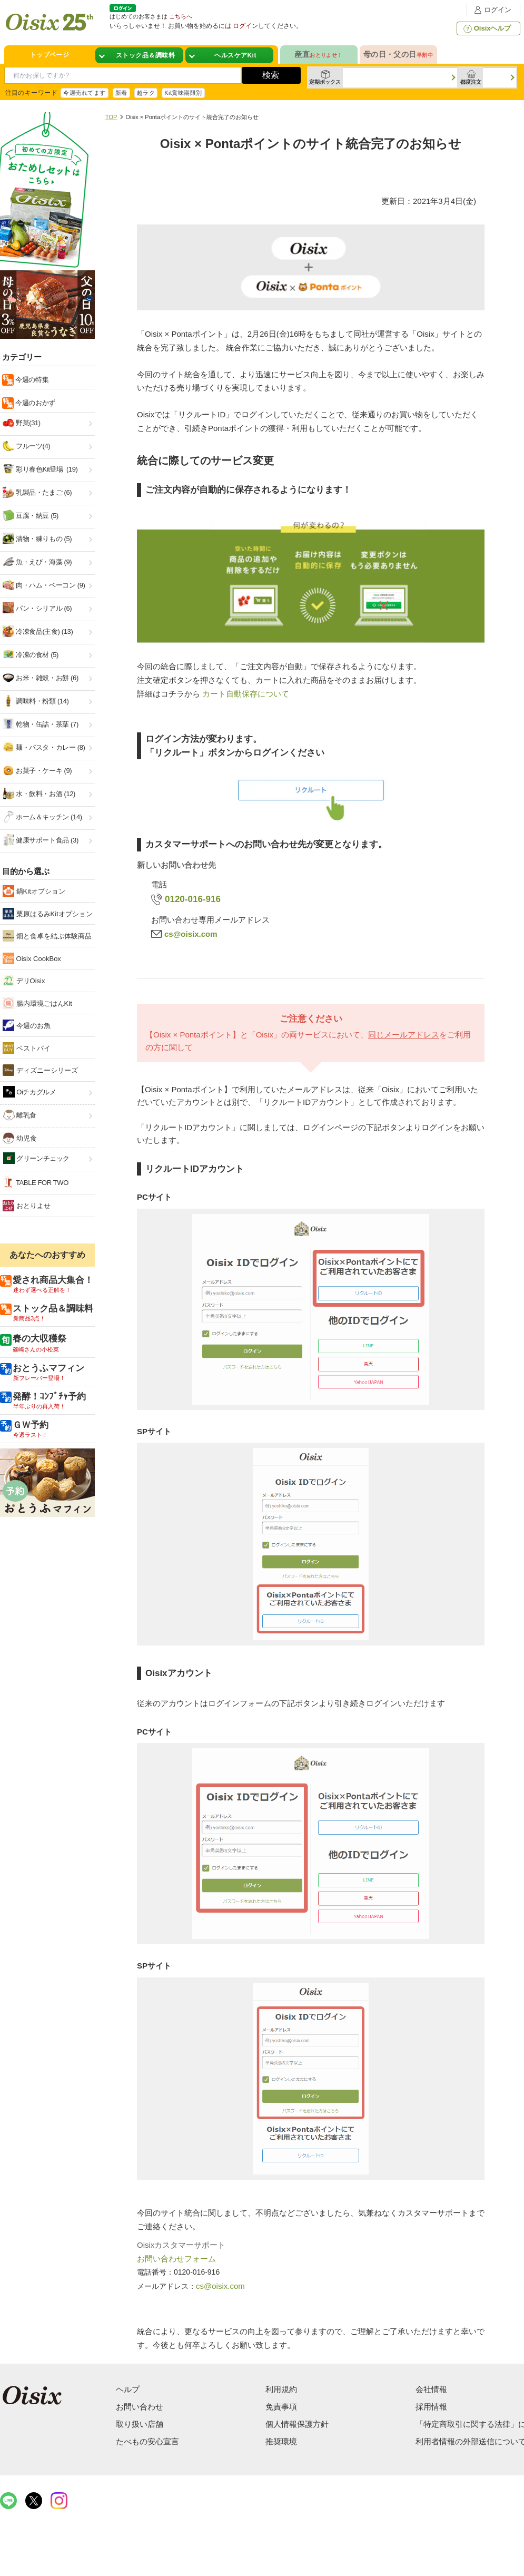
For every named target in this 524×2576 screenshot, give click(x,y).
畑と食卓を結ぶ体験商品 (47, 936)
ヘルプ (128, 2389)
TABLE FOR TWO (35, 1182)
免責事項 (281, 2406)
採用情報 (431, 2406)
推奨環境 (281, 2441)
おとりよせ (27, 1205)
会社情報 (431, 2389)
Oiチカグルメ (29, 1092)
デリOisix (24, 980)
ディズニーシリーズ (40, 1070)
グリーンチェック (36, 1158)
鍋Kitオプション (34, 891)
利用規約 (281, 2389)
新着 (121, 93)
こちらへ (180, 16)
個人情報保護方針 (297, 2424)
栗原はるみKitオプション (48, 913)
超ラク (146, 93)
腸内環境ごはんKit (37, 1003)
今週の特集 (31, 380)
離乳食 (19, 1115)
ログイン (491, 10)
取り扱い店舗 (139, 2424)
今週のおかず (34, 403)
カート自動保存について (245, 693)
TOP (111, 117)
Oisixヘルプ (486, 28)
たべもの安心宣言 (147, 2441)
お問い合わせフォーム (176, 2258)
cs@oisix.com (190, 933)
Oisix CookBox (32, 958)
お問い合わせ (139, 2406)
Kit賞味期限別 (183, 93)
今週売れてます (84, 93)
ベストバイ (27, 1048)
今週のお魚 (27, 1025)
